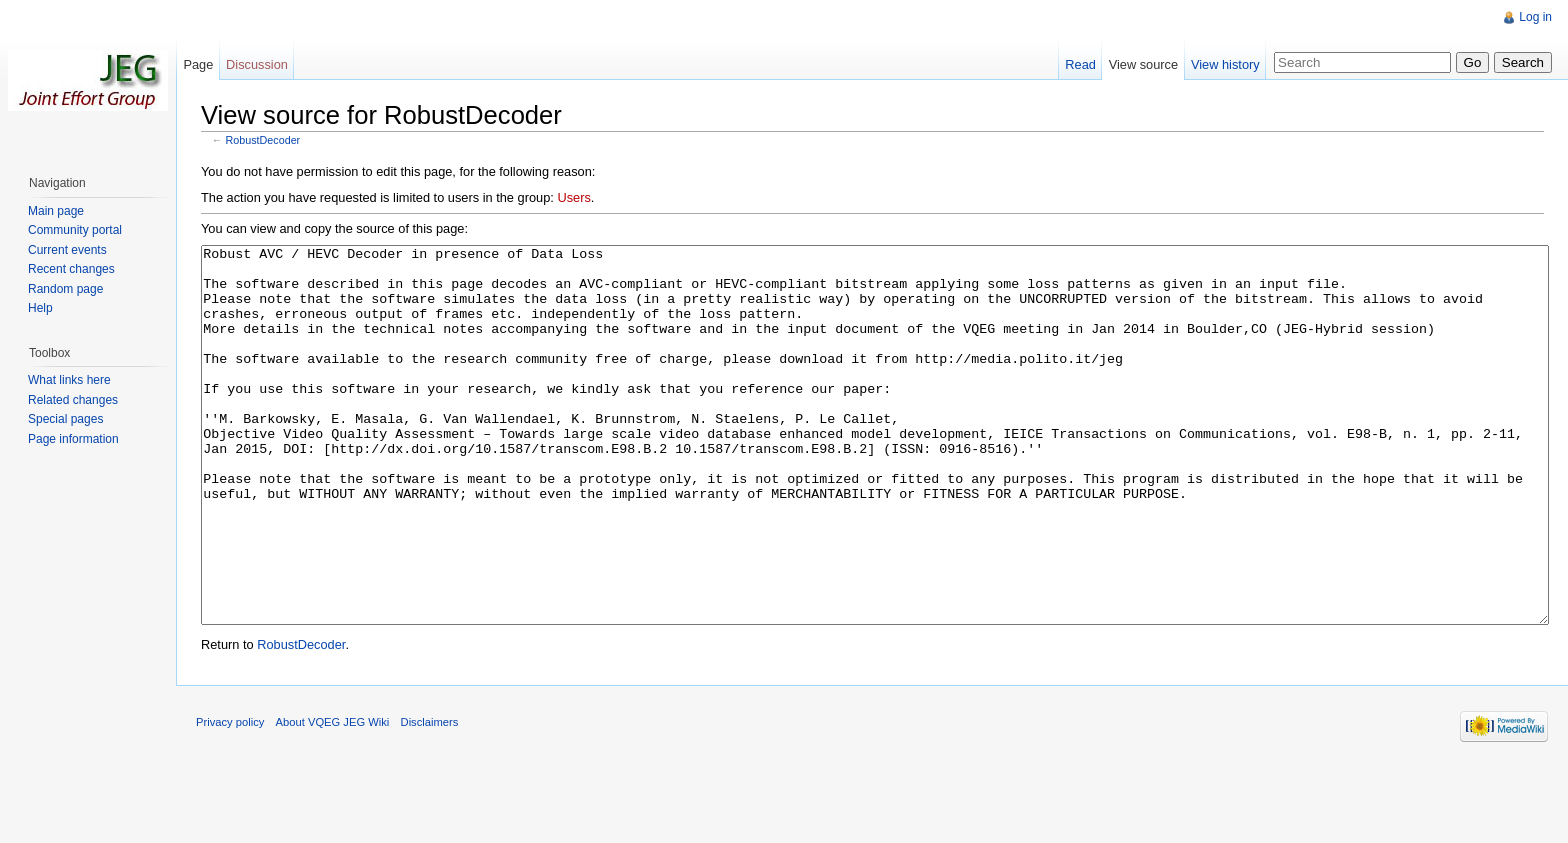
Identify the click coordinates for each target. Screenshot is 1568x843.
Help (40, 308)
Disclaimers (430, 797)
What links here (69, 380)
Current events (67, 250)
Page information (73, 439)
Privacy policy (230, 797)
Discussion (257, 64)
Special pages (65, 419)
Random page (65, 289)
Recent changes (71, 269)
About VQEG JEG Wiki (333, 797)
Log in (1535, 17)
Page (198, 64)
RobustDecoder (263, 140)
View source (1143, 64)
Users (573, 197)
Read (1080, 64)
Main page (56, 211)
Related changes (73, 400)
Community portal (75, 230)
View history (1225, 64)
